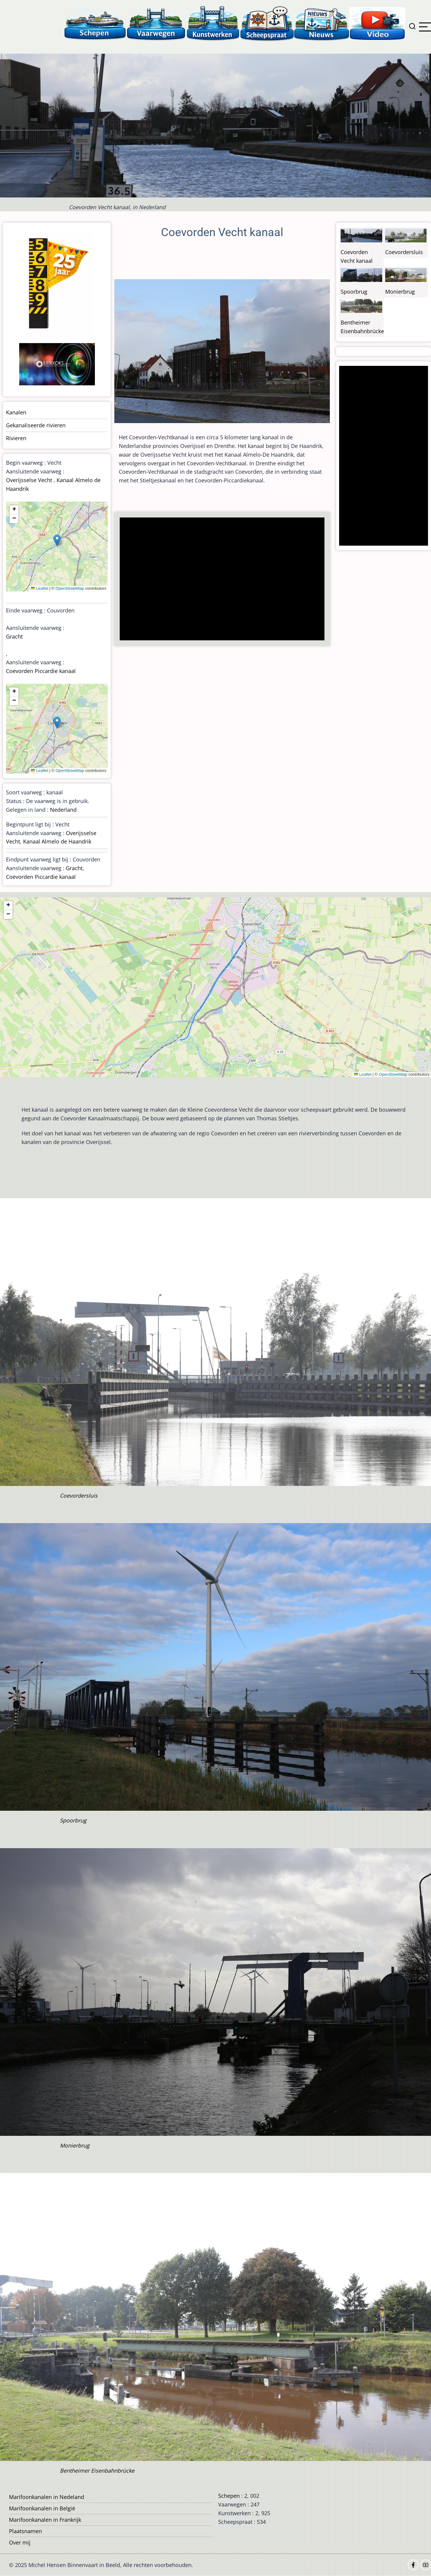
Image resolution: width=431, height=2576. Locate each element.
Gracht (14, 636)
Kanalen (16, 412)
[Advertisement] (224, 579)
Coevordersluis (404, 252)
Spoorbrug (354, 291)
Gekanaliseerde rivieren (36, 425)
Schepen (229, 2495)
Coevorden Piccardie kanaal (41, 670)
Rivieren (16, 438)
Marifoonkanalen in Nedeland (46, 2496)
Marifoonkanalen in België (42, 2508)
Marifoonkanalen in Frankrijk (45, 2519)
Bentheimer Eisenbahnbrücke (97, 2470)
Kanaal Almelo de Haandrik (57, 841)
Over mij (20, 2542)
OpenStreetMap (69, 588)
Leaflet (39, 588)
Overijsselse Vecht (29, 480)
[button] (57, 540)
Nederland (63, 809)
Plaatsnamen (25, 2531)
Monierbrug (400, 291)
